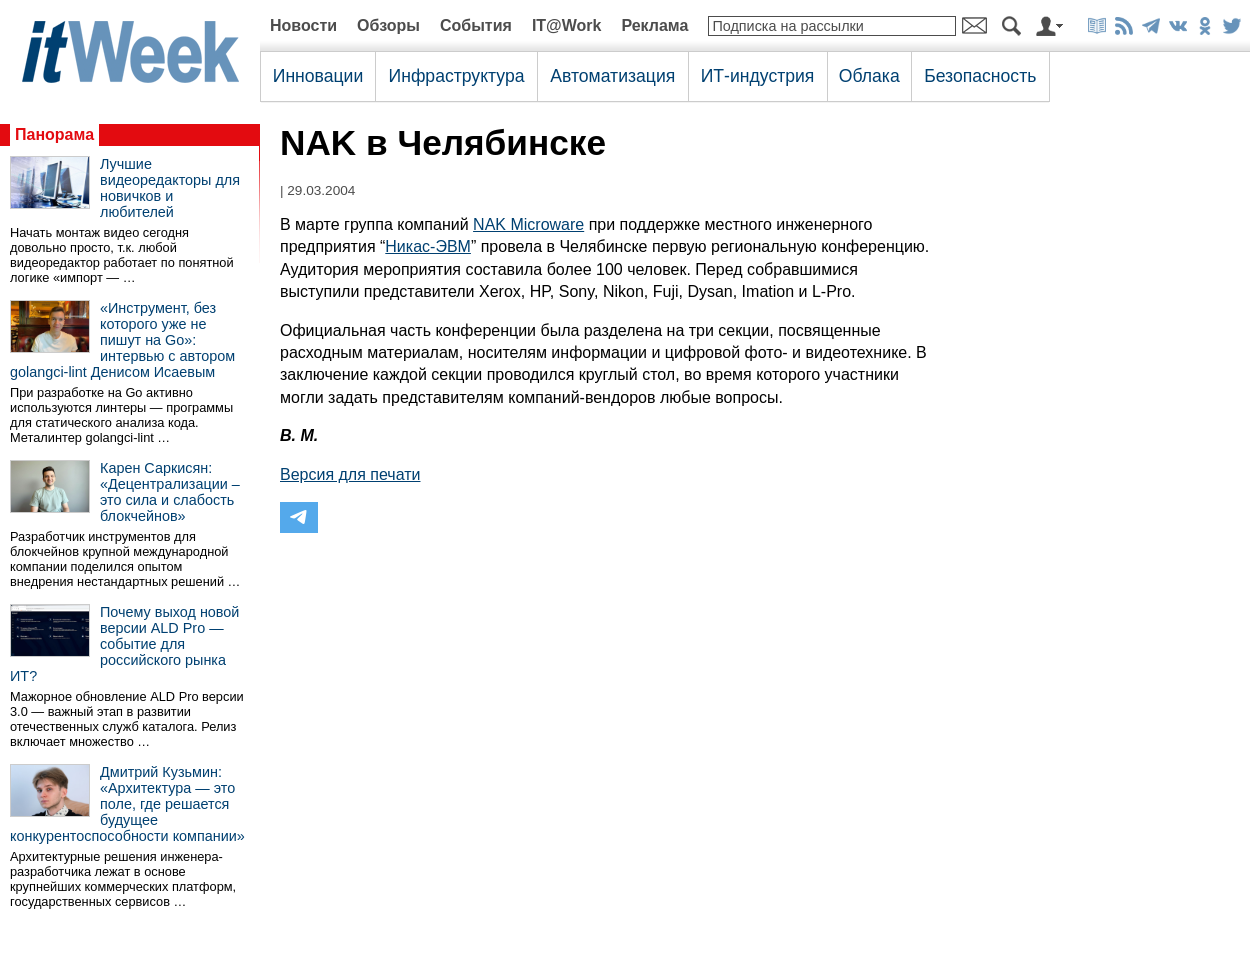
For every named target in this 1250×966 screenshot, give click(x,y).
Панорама (54, 134)
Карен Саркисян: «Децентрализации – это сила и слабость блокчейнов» (170, 492)
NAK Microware (528, 224)
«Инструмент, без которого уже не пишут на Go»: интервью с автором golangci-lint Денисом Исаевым (122, 340)
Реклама (654, 25)
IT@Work (567, 25)
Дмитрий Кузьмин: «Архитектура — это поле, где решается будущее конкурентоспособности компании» (127, 804)
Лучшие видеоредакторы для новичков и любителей (170, 188)
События (476, 25)
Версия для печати (350, 474)
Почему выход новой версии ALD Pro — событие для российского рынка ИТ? (124, 644)
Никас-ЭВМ (428, 246)
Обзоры (388, 25)
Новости (303, 25)
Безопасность (980, 76)
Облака (869, 76)
